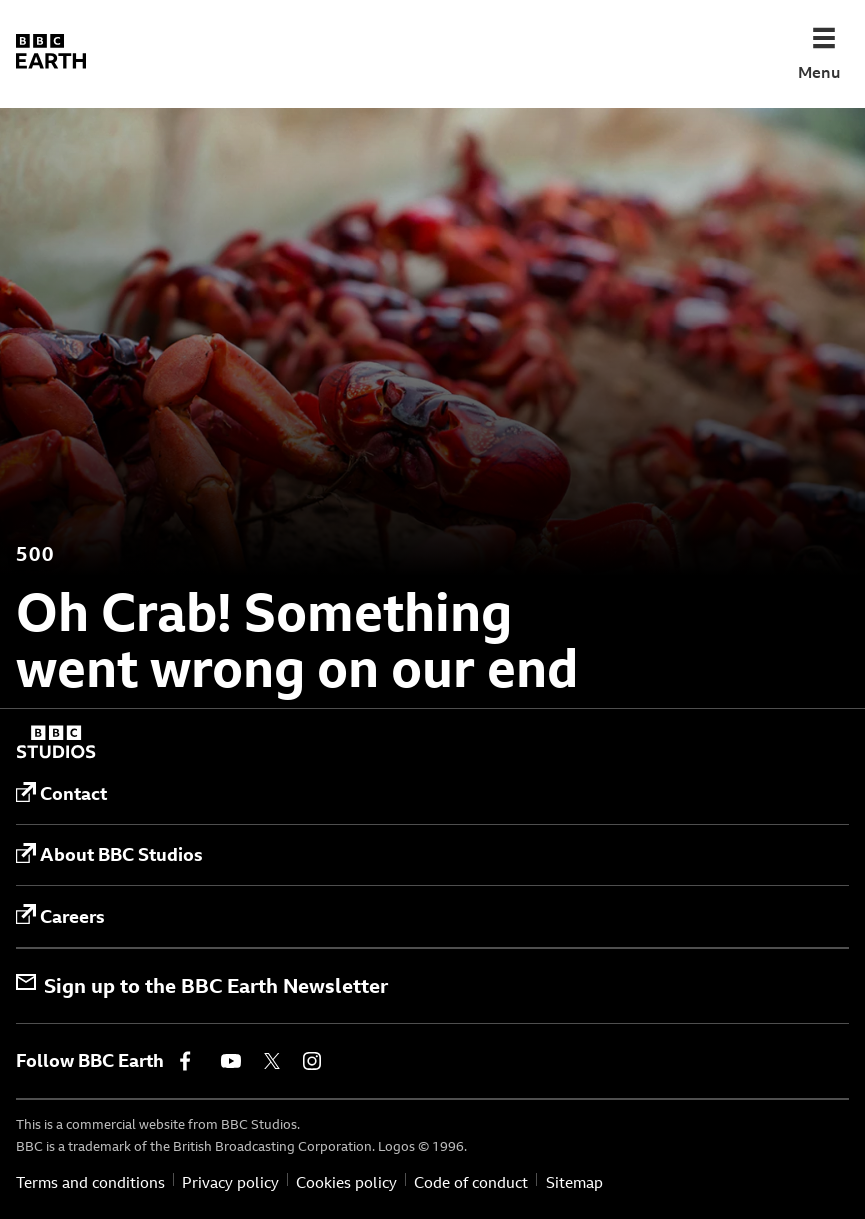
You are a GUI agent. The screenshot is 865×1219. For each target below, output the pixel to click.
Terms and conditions (90, 1182)
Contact (61, 794)
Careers (60, 916)
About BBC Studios (109, 855)
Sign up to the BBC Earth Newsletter (202, 985)
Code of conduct (471, 1182)
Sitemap (574, 1182)
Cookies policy (346, 1182)
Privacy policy (230, 1182)
